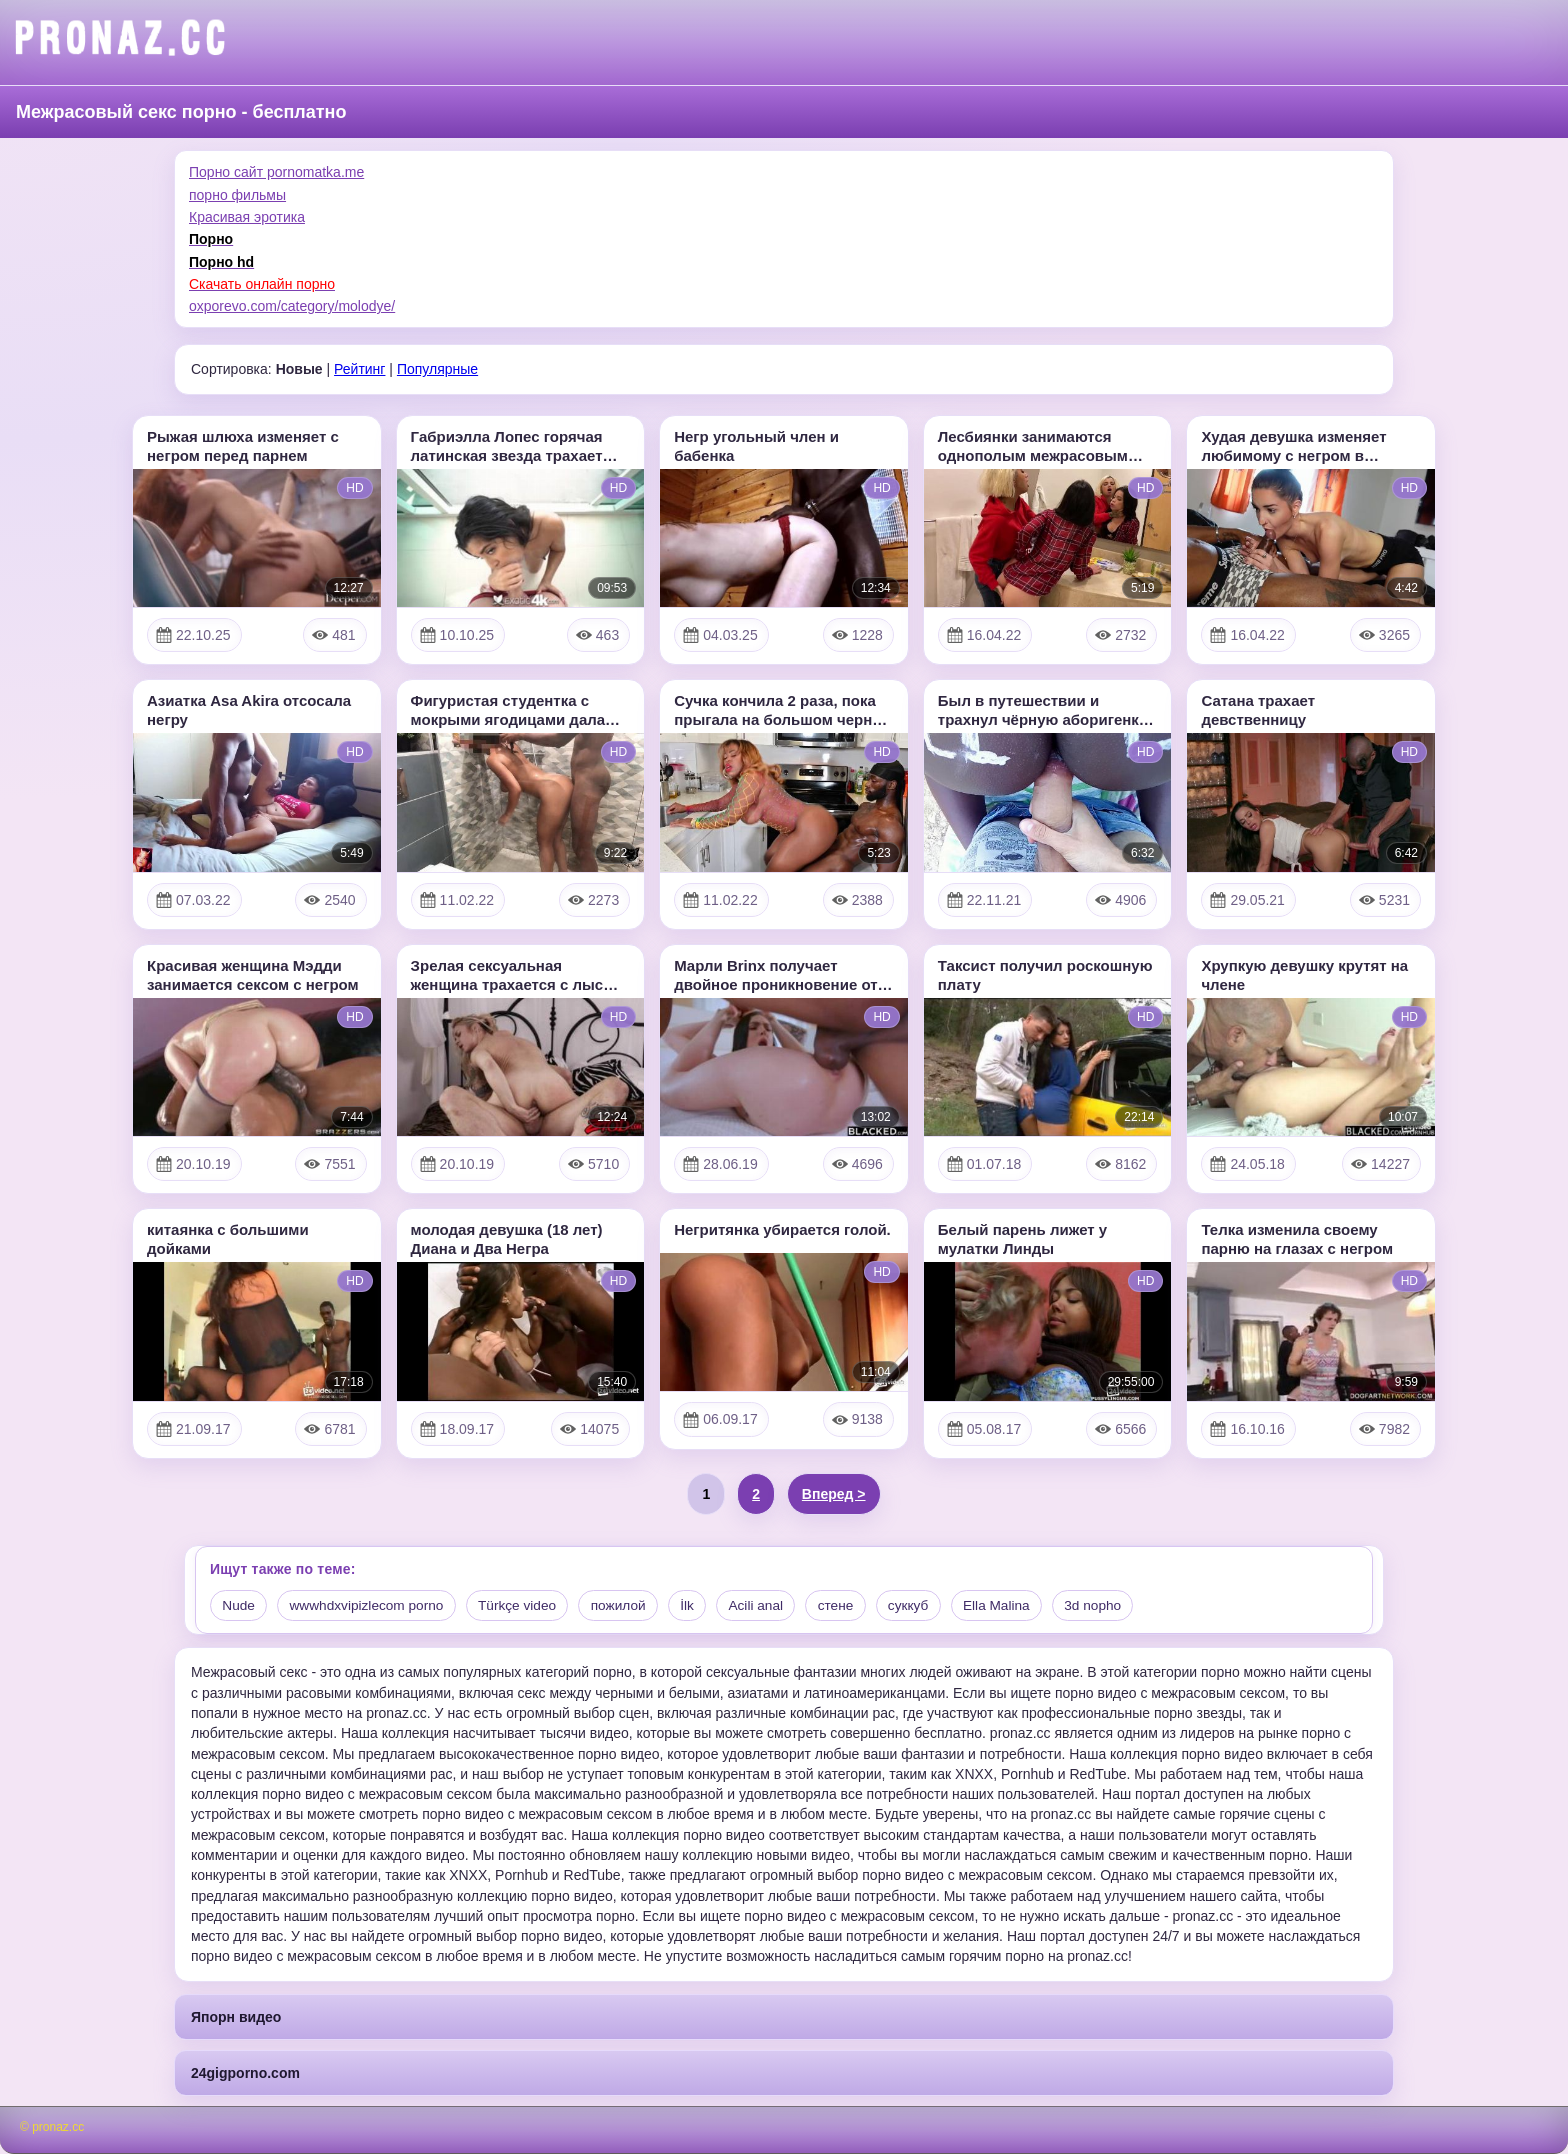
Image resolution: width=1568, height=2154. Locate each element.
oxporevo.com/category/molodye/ (292, 306)
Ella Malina (1021, 1606)
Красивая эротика (247, 217)
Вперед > (834, 1494)
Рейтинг (359, 369)
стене (855, 1606)
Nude (239, 1606)
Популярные (437, 369)
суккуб (931, 1606)
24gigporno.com (245, 2073)
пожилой (631, 1606)
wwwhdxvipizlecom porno (371, 1606)
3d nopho (1121, 1606)
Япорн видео (236, 2017)
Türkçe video (526, 1606)
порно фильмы (237, 195)
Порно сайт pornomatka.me (276, 172)
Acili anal (773, 1606)
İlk (702, 1606)
